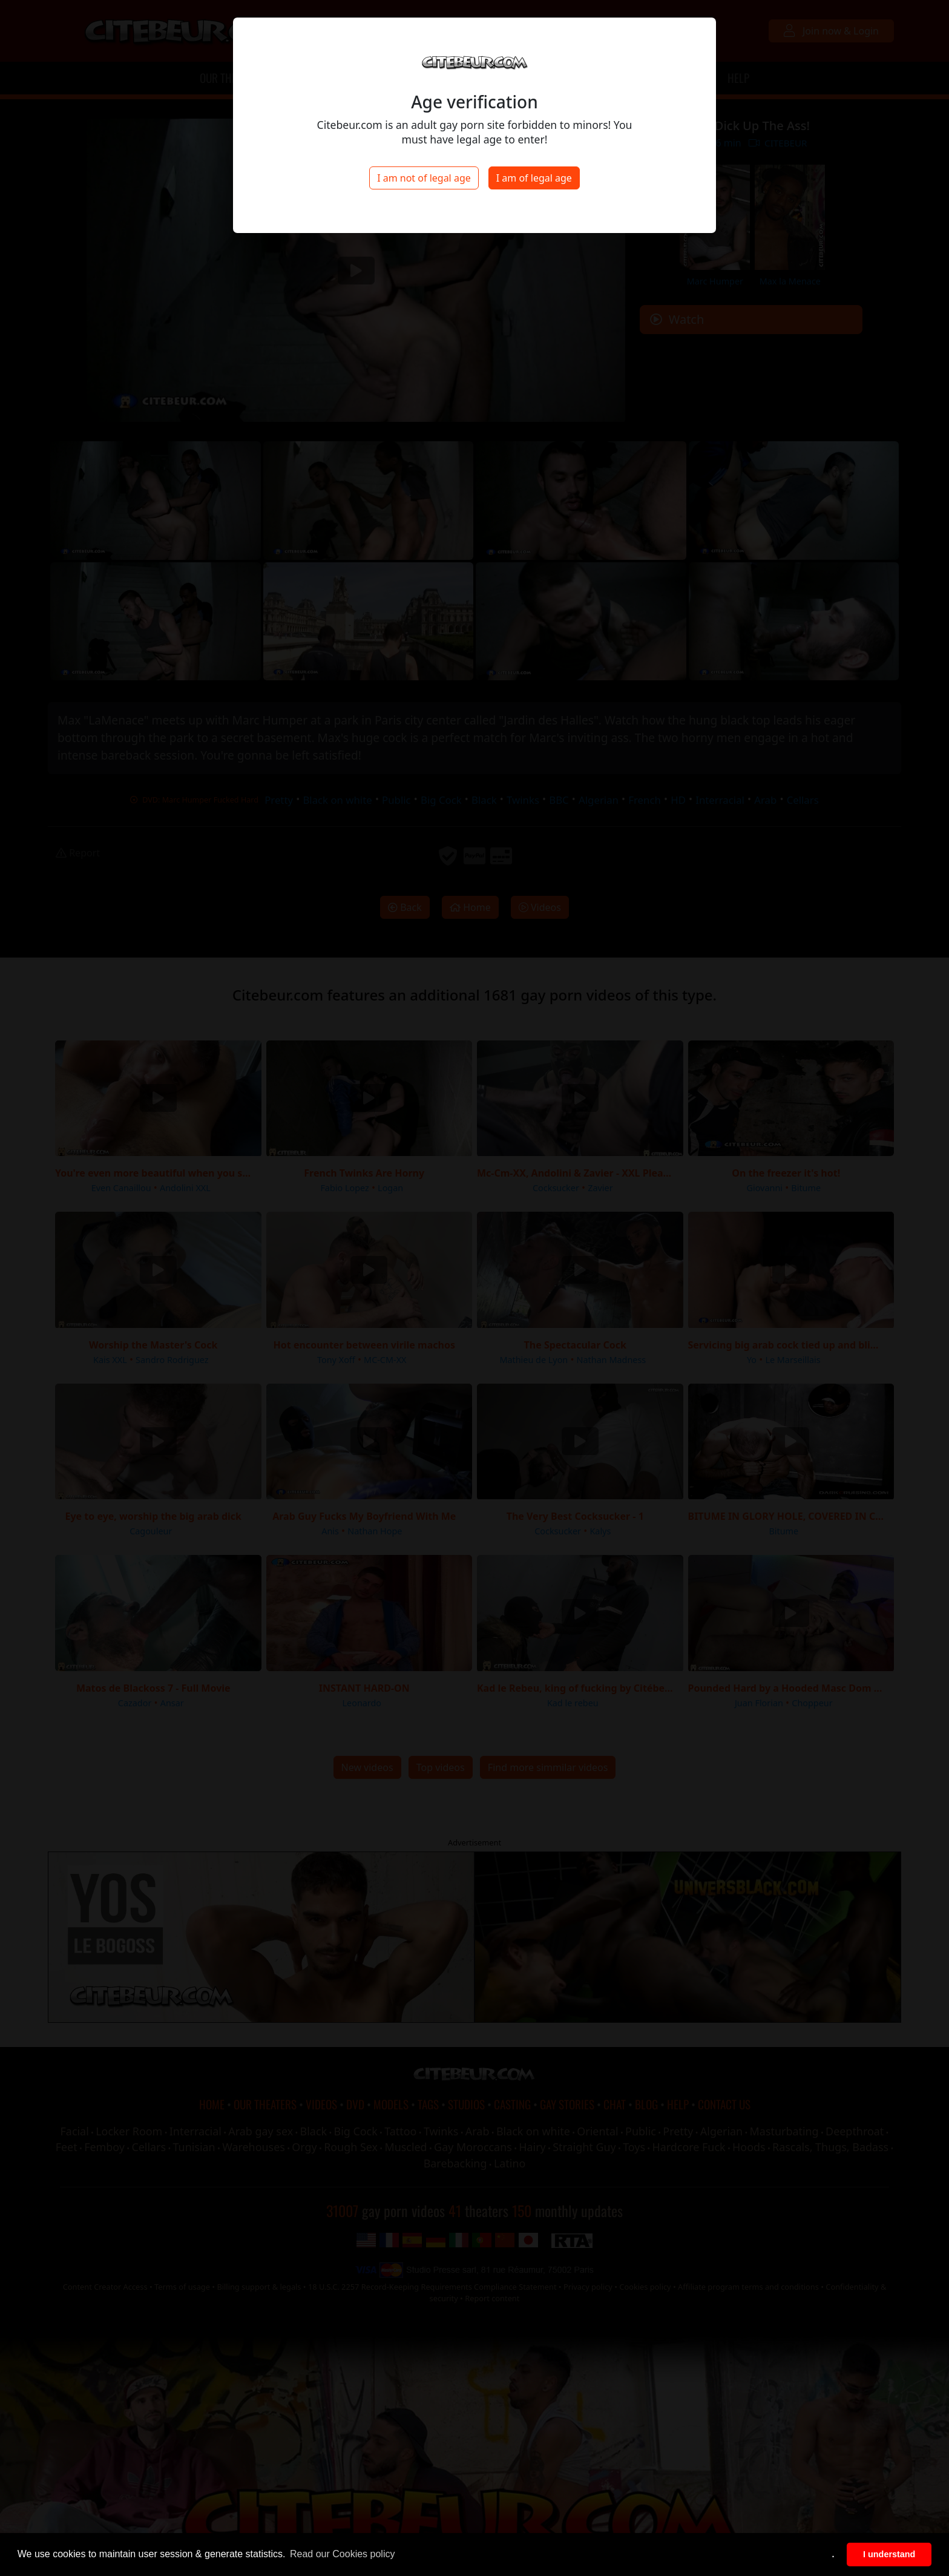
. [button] (833, 2554)
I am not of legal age (424, 178)
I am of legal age (534, 178)
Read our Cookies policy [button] (342, 2554)
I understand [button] (889, 2554)
